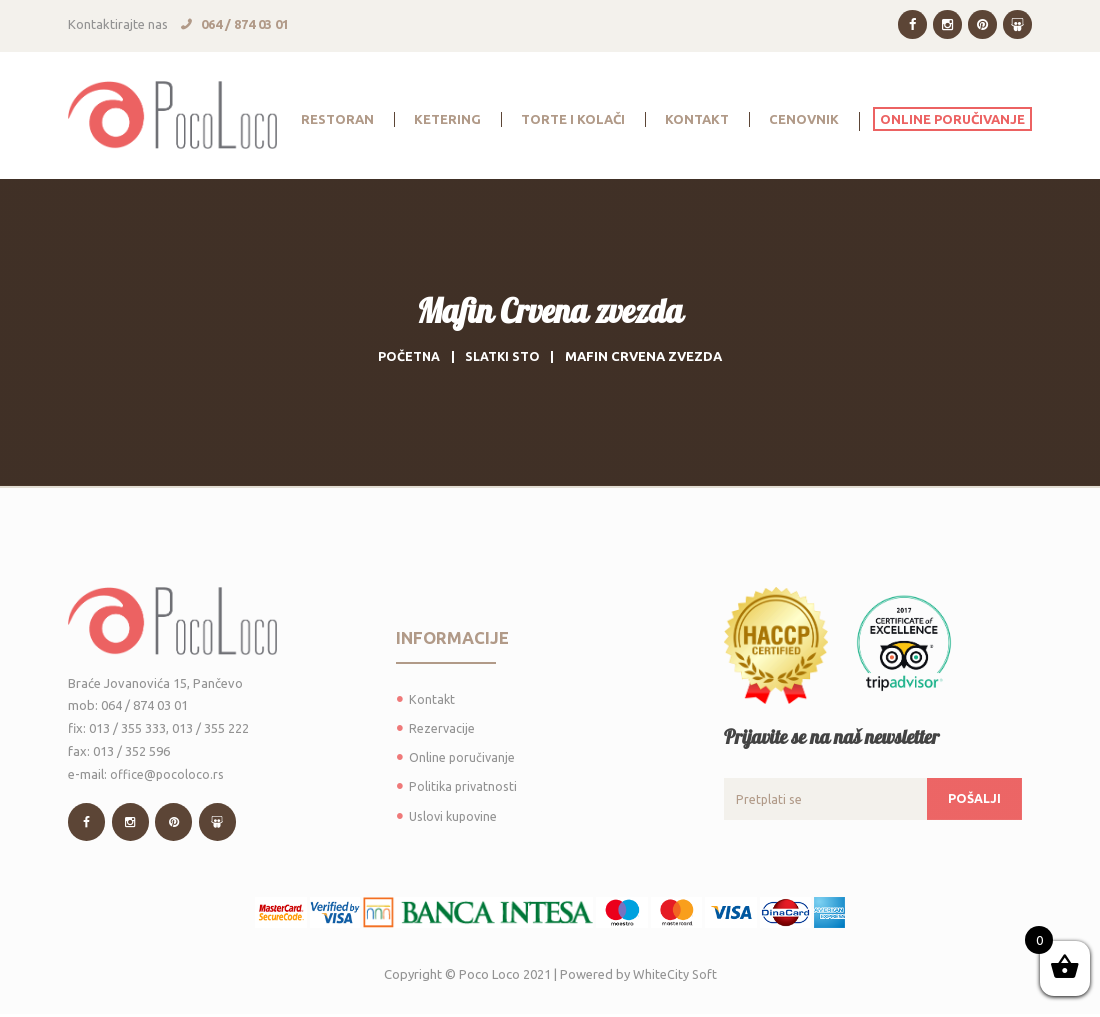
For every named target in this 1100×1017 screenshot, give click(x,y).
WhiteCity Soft (674, 976)
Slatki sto (503, 356)
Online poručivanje (463, 757)
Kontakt (432, 699)
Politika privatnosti (464, 786)
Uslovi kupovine (455, 816)
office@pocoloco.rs (167, 774)
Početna (408, 356)
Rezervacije (442, 728)
